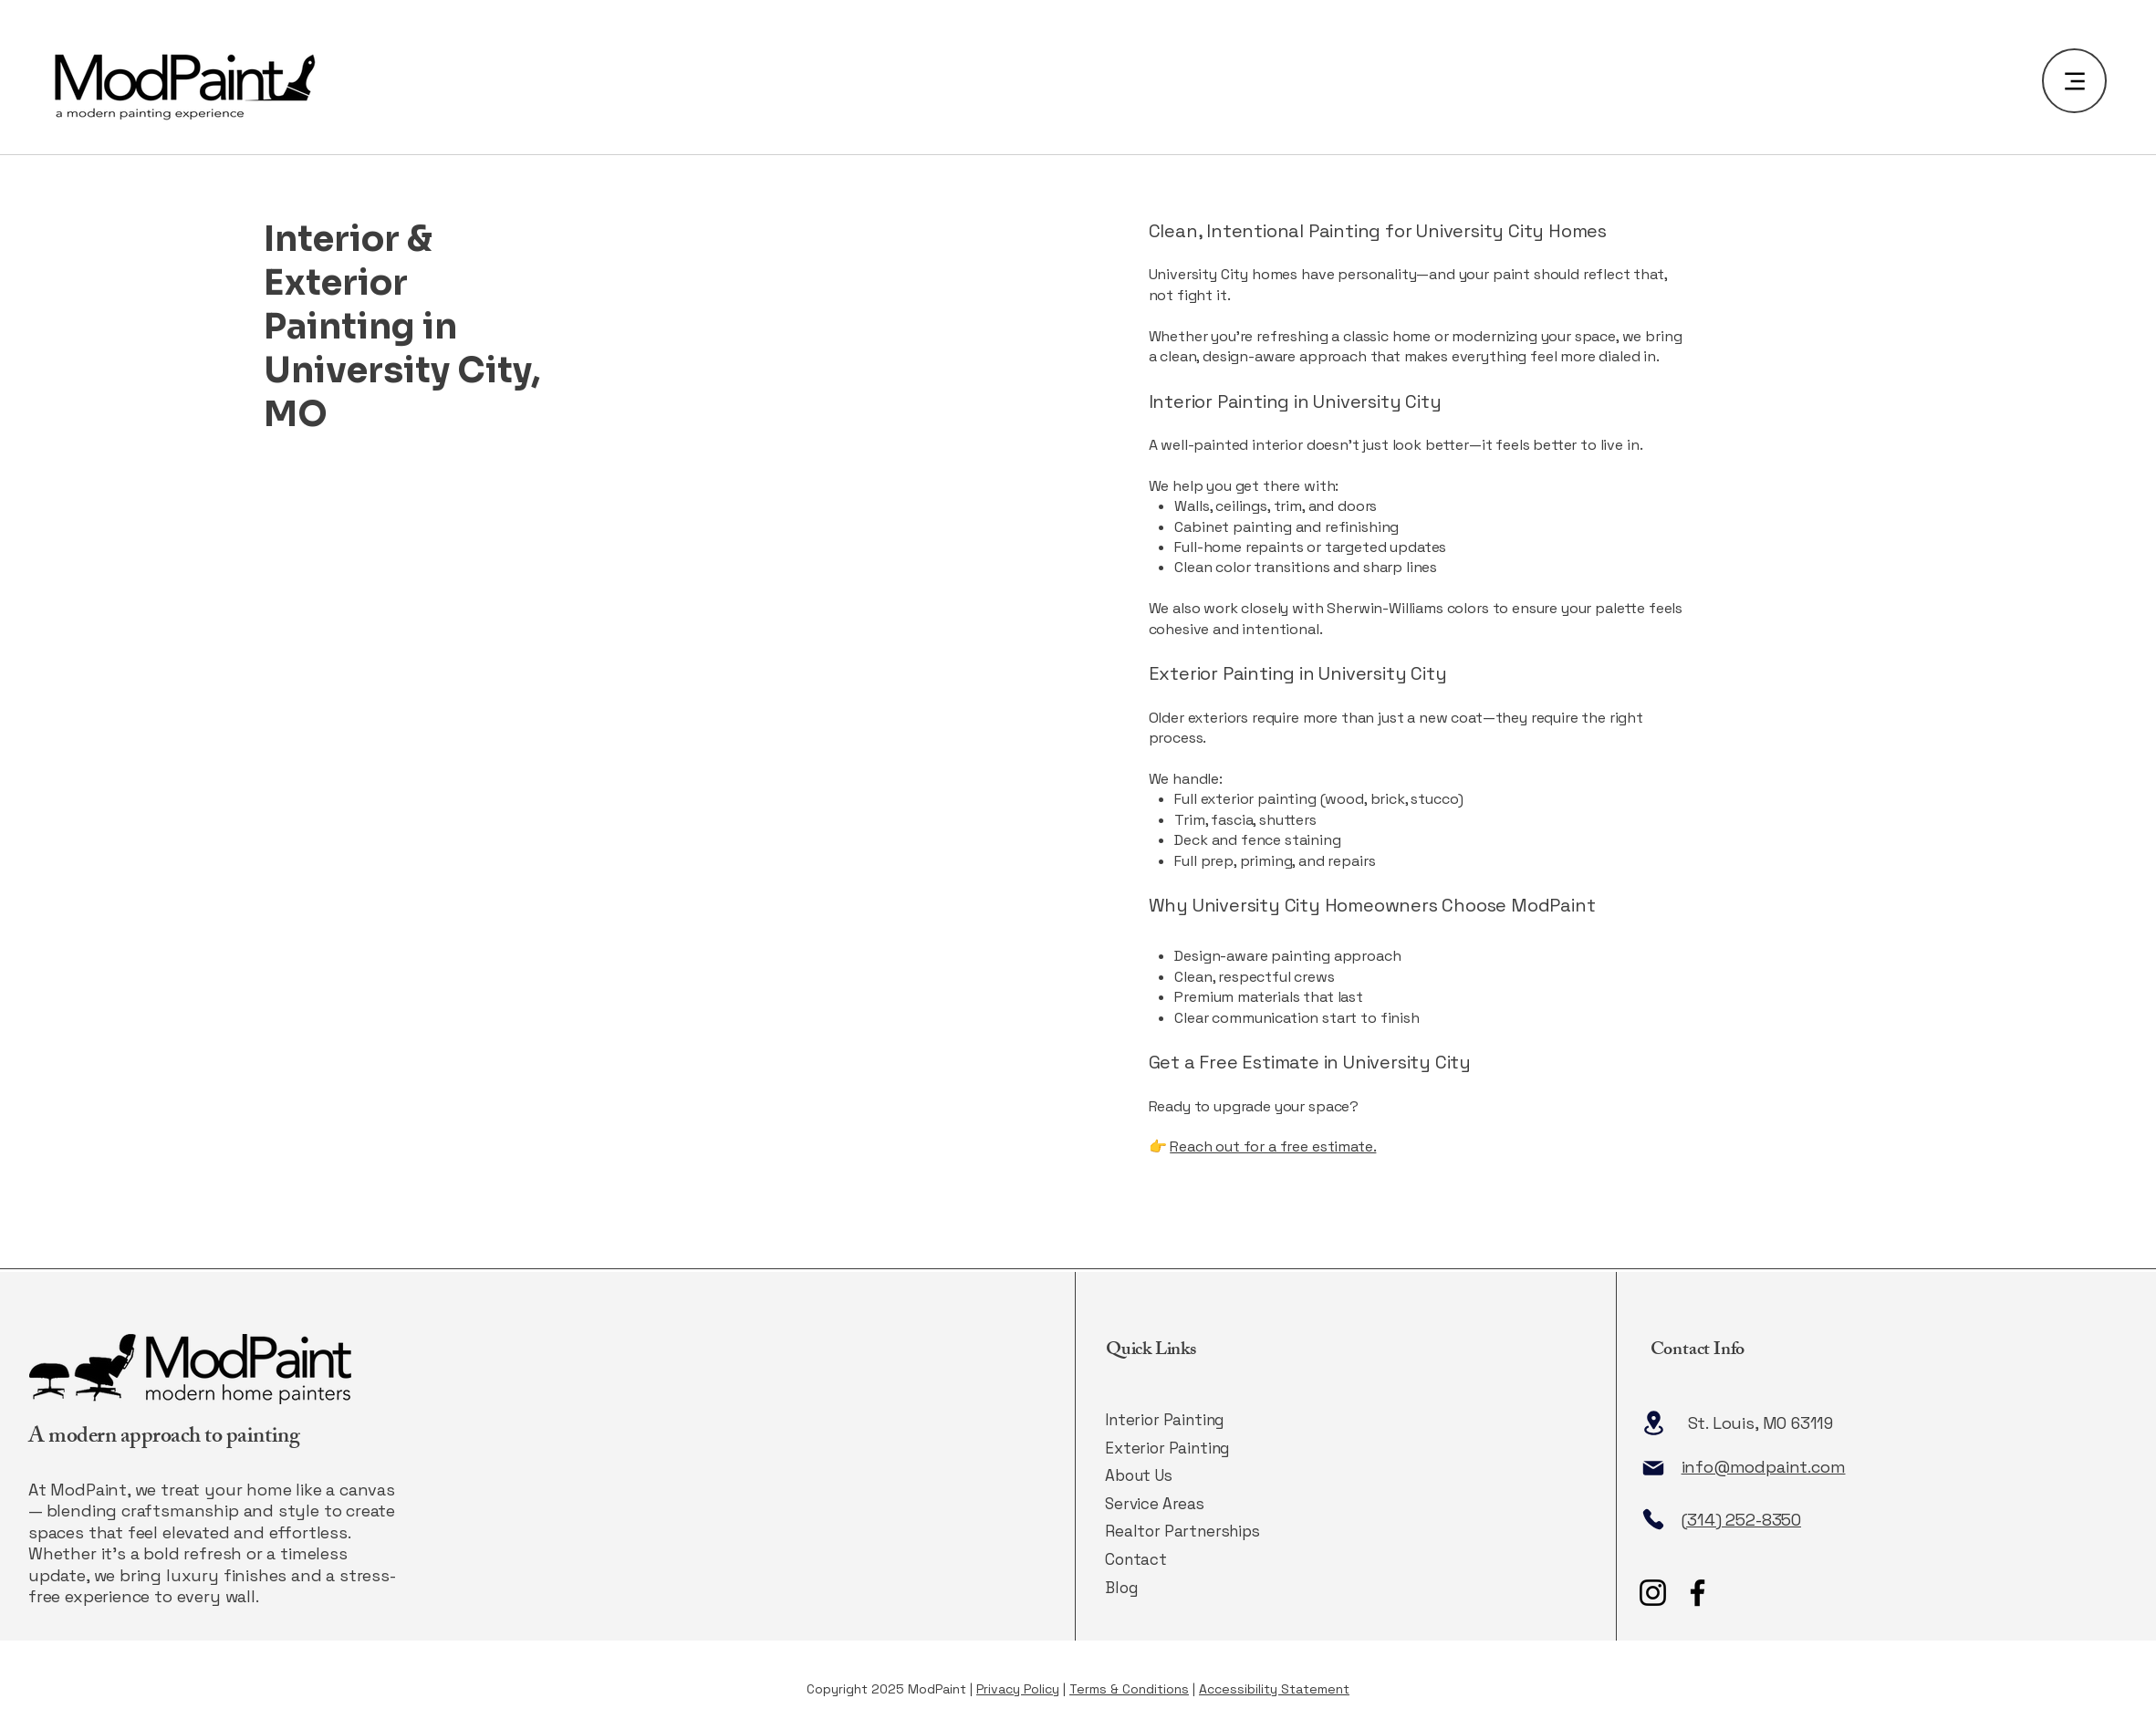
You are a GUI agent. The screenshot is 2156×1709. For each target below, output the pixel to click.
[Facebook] (1697, 1592)
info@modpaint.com (1764, 1466)
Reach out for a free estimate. (1273, 1146)
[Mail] (1653, 1468)
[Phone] (1653, 1520)
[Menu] (2074, 80)
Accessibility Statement (1274, 1689)
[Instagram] (1653, 1592)
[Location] (1654, 1423)
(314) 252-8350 (1741, 1519)
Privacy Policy (1017, 1689)
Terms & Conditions (1129, 1689)
